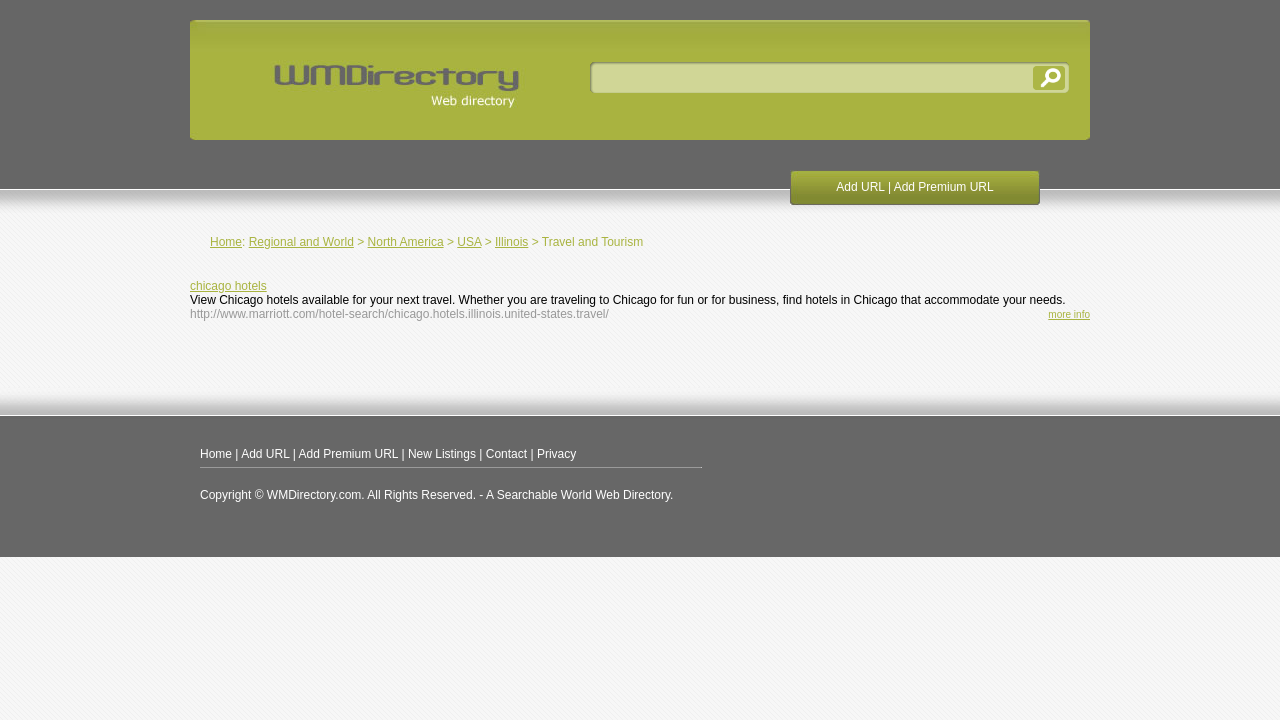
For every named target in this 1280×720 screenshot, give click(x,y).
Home (226, 242)
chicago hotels (228, 286)
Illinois (511, 242)
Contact (506, 454)
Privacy (556, 454)
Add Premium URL (944, 187)
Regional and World (301, 242)
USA (469, 242)
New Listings (442, 454)
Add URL (860, 187)
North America (406, 242)
